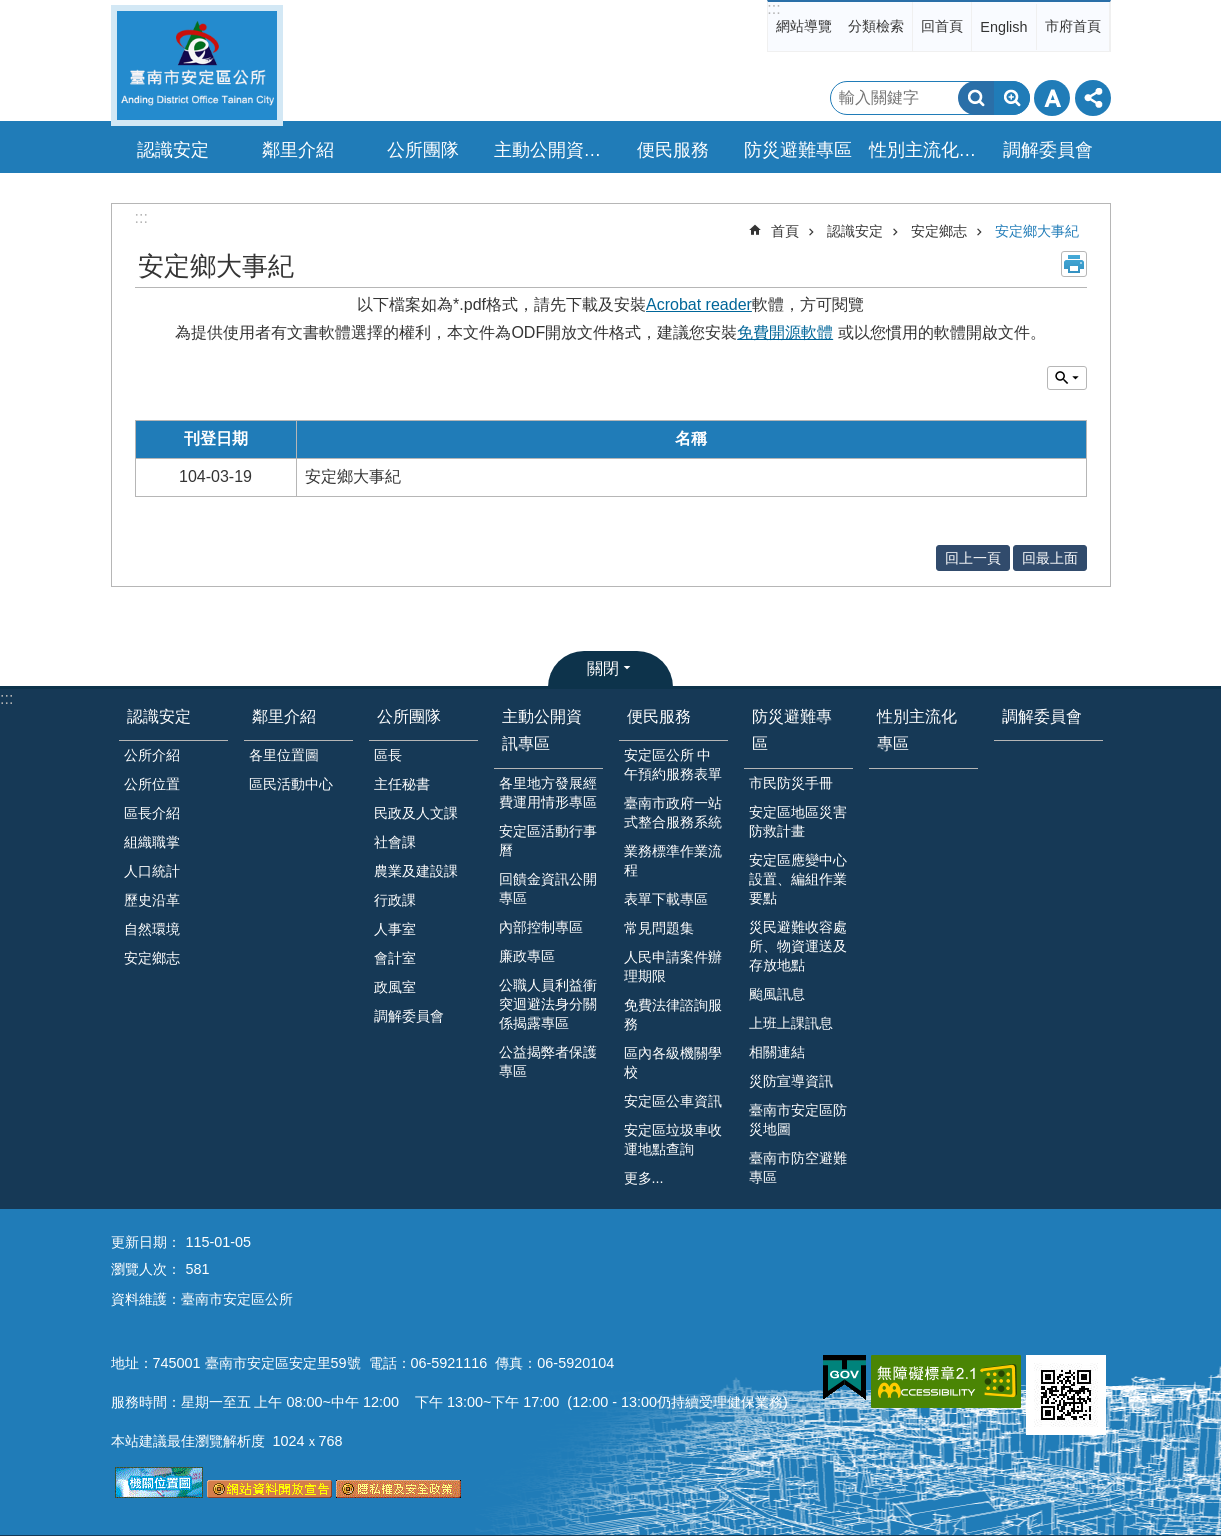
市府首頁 (1073, 26)
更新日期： (146, 1242)
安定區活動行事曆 (548, 840)
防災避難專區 (792, 730)
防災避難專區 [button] (798, 150)
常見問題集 (659, 928)
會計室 (395, 958)
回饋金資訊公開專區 (548, 888)
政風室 (395, 987)
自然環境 (152, 929)
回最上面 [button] (1050, 558)
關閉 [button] (603, 668)
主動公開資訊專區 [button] (551, 150)
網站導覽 (804, 26)
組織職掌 (152, 842)
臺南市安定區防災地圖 (798, 1119)
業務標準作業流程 (673, 860)
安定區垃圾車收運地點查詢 (673, 1139)
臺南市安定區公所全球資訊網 (197, 65)
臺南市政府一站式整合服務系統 (673, 812)
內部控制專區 (541, 927)
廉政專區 (527, 956)
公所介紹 (152, 755)
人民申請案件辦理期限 (673, 966)
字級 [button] (1052, 98)
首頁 (785, 231)
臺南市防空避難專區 (798, 1167)
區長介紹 (152, 813)
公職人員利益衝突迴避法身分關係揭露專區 (548, 1004)
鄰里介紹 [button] (298, 150)
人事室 (395, 929)
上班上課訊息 (791, 1023)
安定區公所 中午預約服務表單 (673, 764)
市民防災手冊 (791, 783)
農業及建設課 (416, 871)
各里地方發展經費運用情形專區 (548, 792)
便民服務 (659, 716)
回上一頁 (973, 558)
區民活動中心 (291, 784)
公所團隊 (409, 716)
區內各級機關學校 (673, 1062)
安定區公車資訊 (673, 1101)
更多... (644, 1178)
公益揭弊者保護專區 (548, 1061)
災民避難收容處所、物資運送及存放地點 (798, 946)
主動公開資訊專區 (542, 730)
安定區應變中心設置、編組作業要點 (798, 879)
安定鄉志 (939, 231)
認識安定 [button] (173, 150)
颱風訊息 (777, 994)
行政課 (395, 900)
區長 (388, 755)
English (1003, 27)
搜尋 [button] (976, 98)
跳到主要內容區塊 (10, 10)
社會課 (395, 842)
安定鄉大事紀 (1037, 231)
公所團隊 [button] (423, 150)
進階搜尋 (1012, 98)
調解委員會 (1048, 150)
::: (773, 8)
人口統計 (152, 871)
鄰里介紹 (284, 716)
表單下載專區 (666, 899)
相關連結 (777, 1052)
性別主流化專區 (926, 150)
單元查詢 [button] (1067, 378)
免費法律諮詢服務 (673, 1014)
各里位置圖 (284, 755)
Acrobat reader (699, 304)
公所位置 (152, 784)
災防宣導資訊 (791, 1081)
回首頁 (942, 26)
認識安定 (855, 231)
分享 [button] (1093, 98)
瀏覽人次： (146, 1269)
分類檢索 (876, 26)
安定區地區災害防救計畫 (798, 821)
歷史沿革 (152, 900)
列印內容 (1074, 264)
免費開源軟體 (785, 332)
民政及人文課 (416, 813)
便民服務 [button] (673, 150)
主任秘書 (402, 784)
